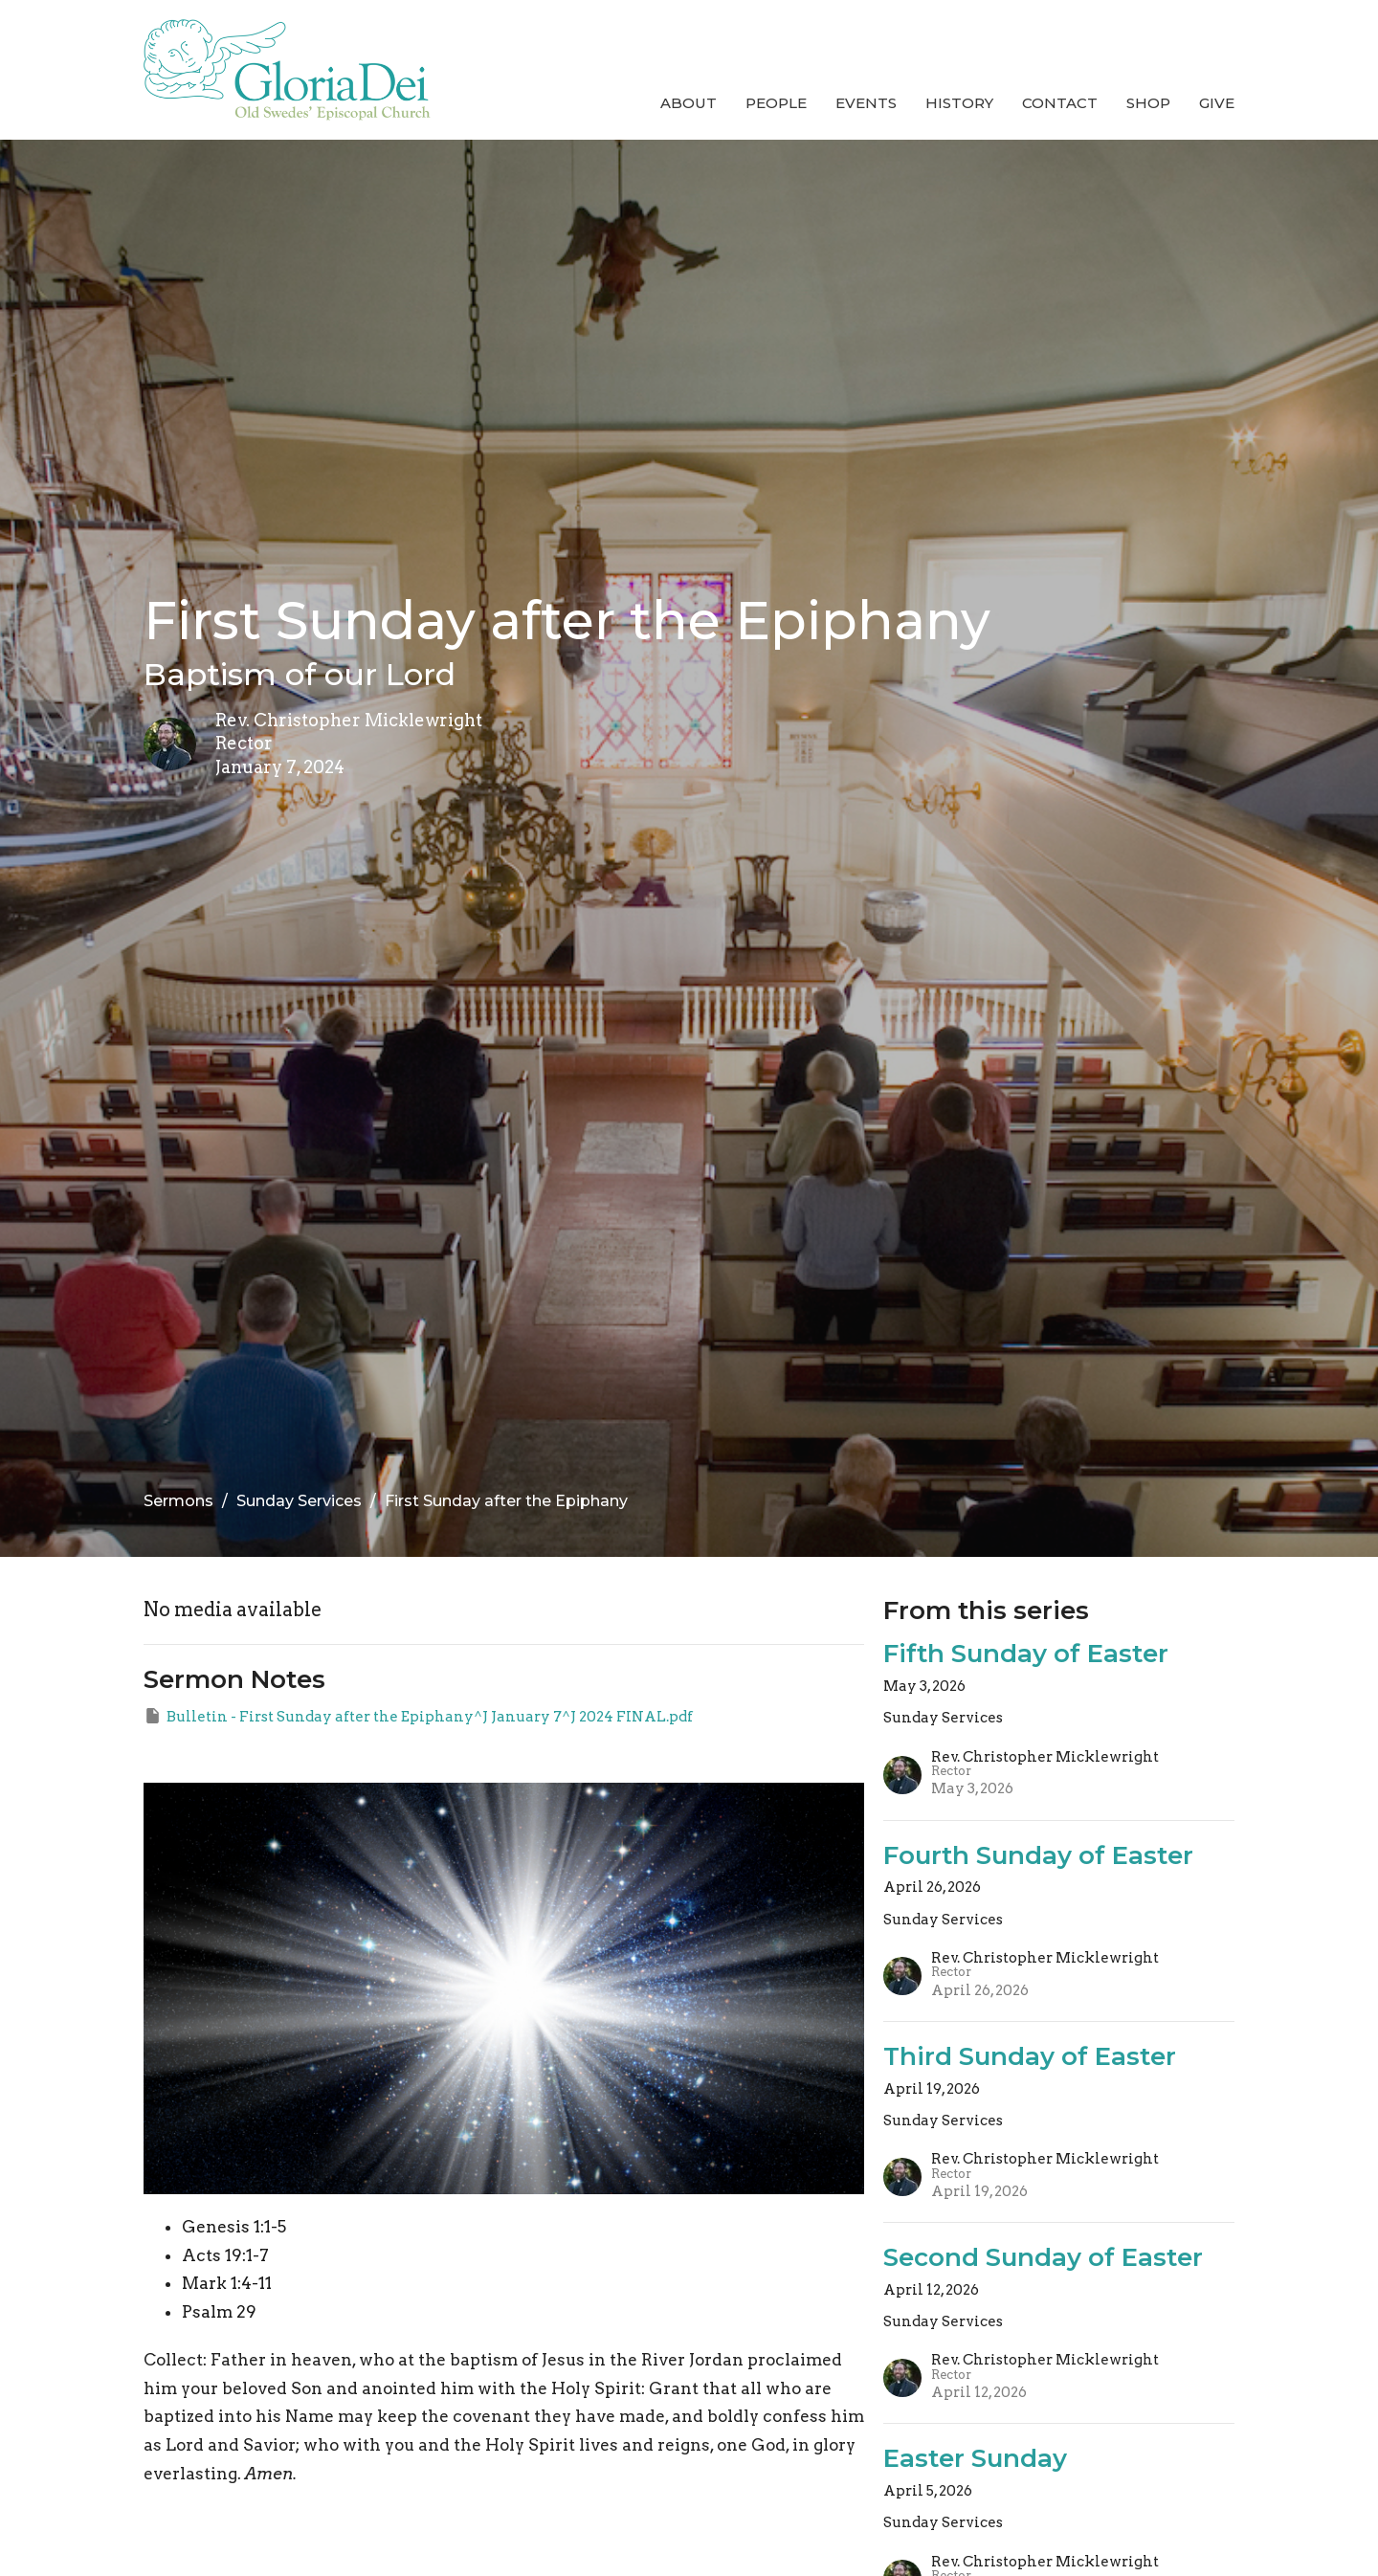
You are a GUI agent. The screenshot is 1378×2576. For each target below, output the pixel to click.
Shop (1148, 103)
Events (866, 103)
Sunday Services (299, 1501)
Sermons (178, 1501)
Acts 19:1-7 (225, 2255)
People (776, 103)
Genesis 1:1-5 (234, 2226)
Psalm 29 (219, 2311)
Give (1216, 103)
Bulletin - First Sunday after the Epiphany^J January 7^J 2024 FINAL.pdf (418, 1715)
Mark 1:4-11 (227, 2283)
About (688, 103)
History (959, 103)
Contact (1060, 103)
